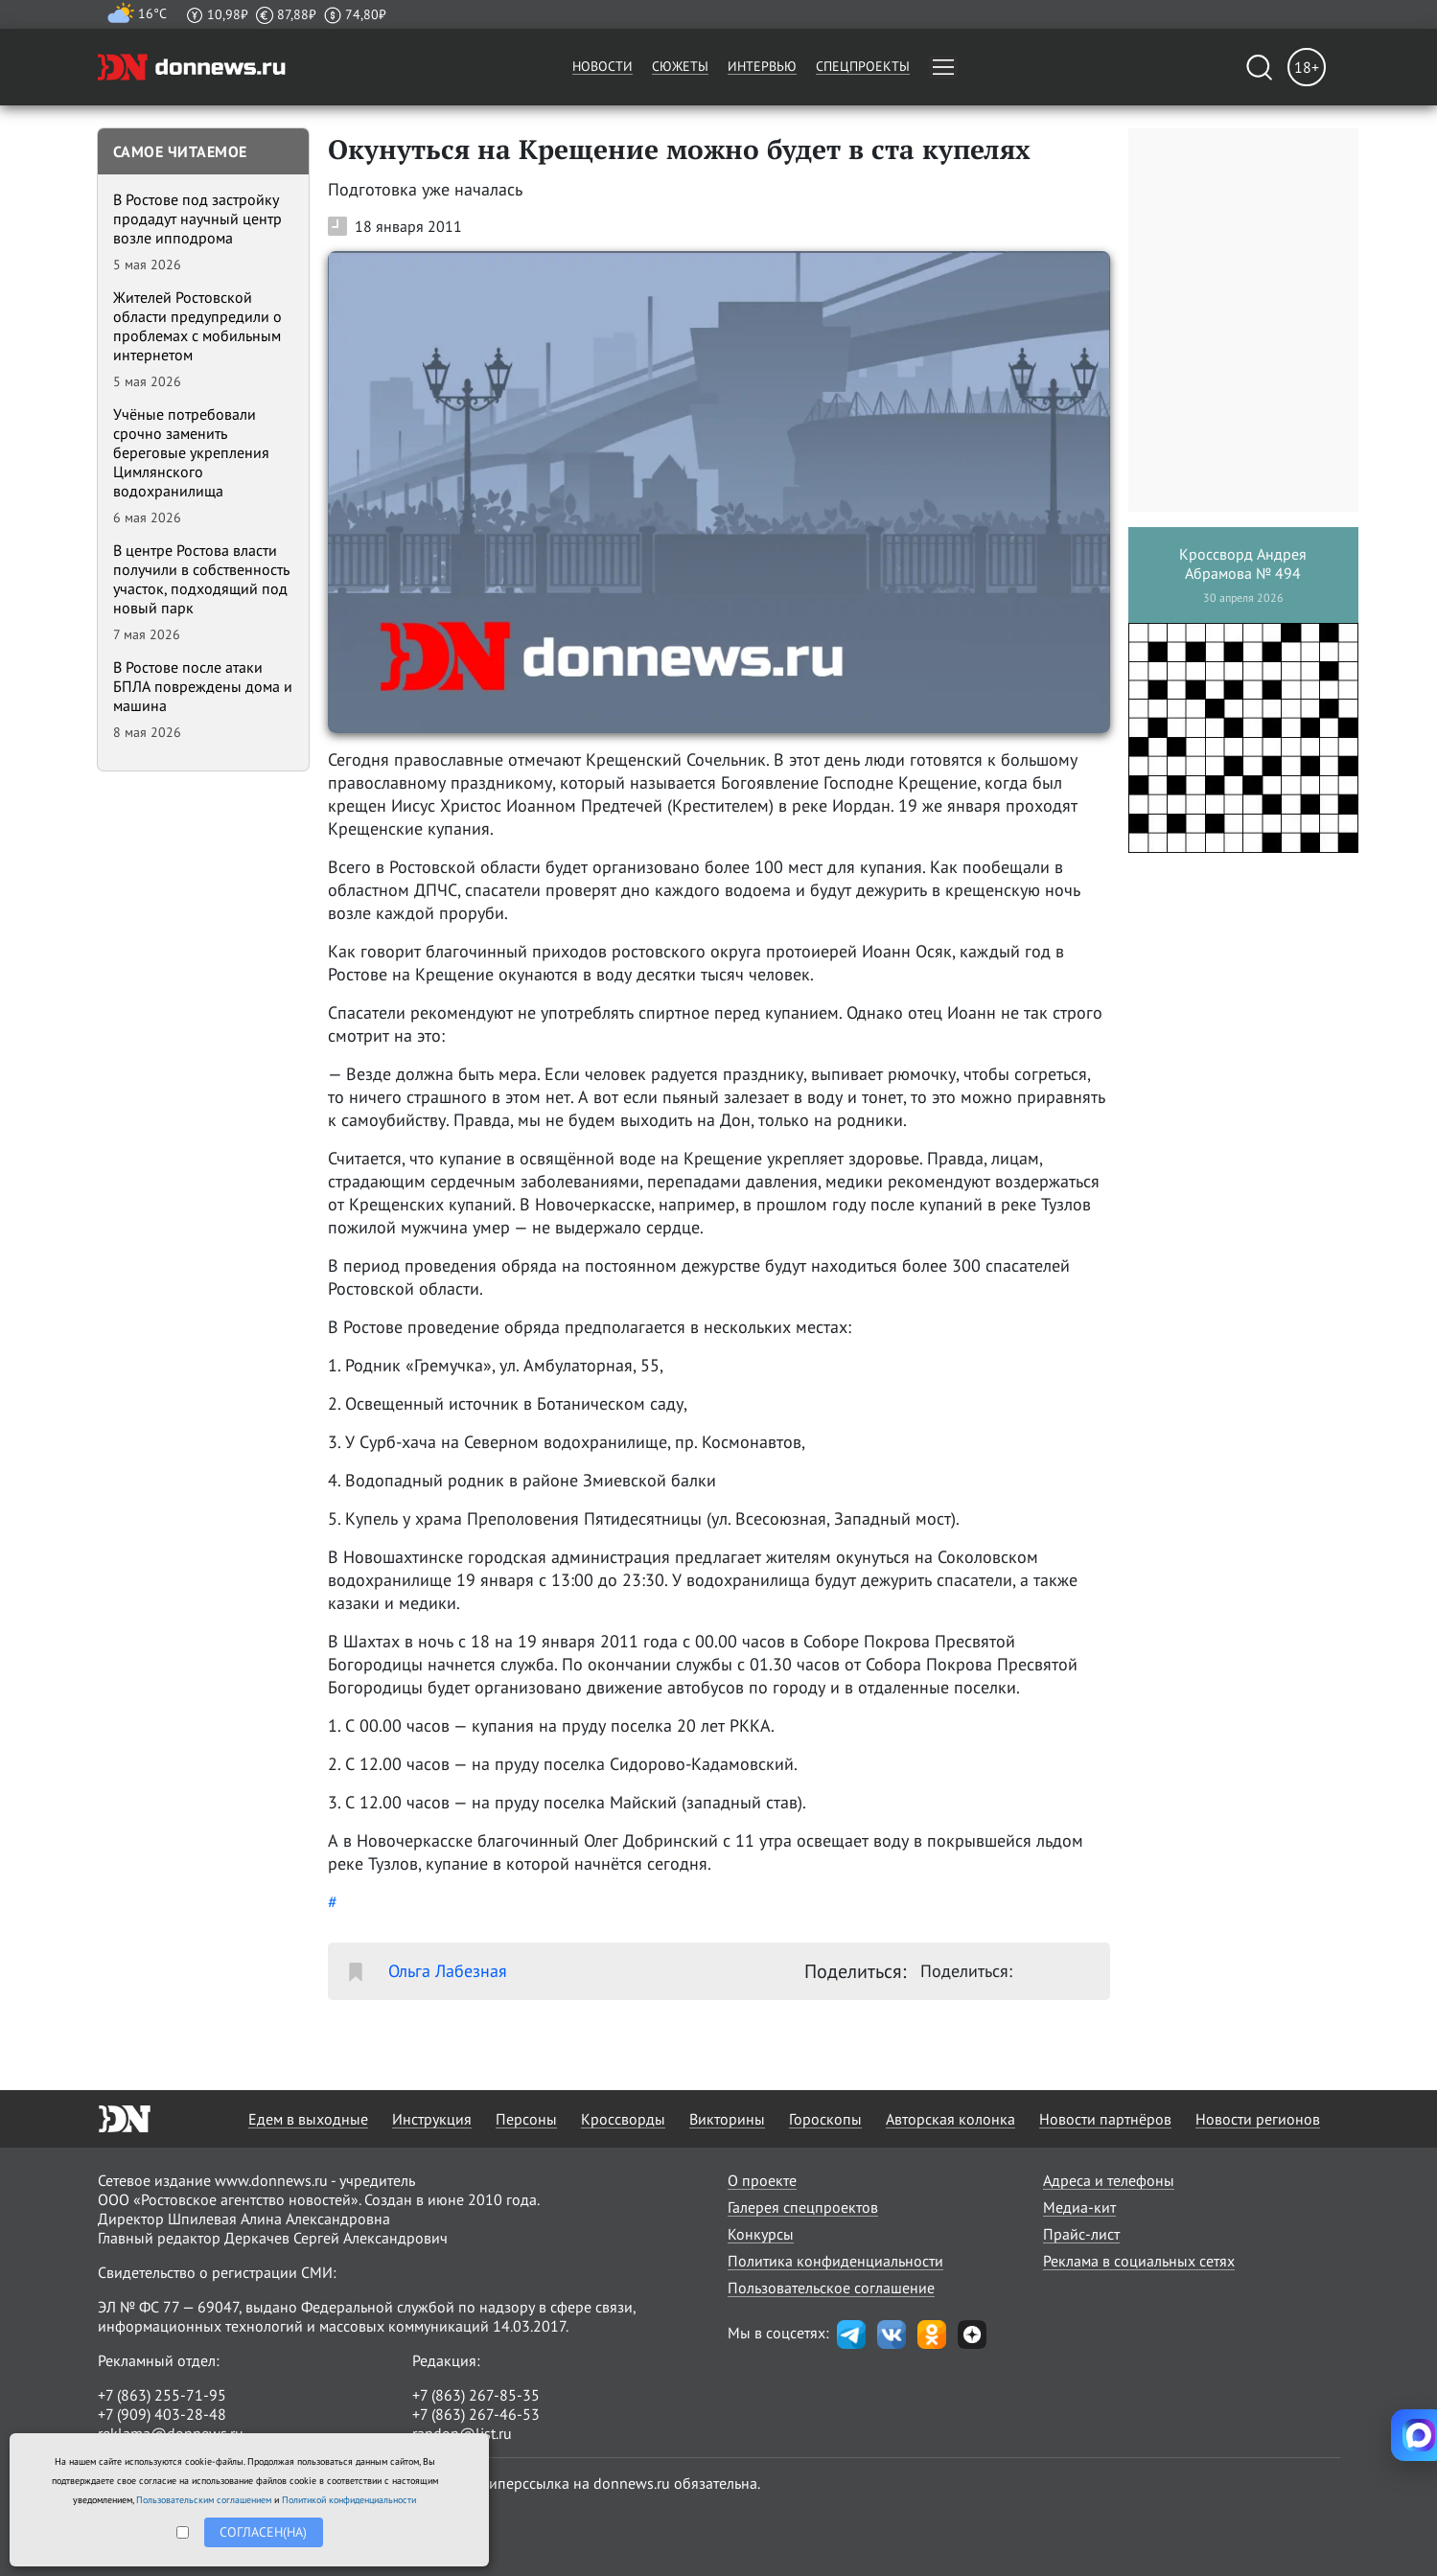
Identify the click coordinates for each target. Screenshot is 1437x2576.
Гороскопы (825, 2118)
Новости (602, 66)
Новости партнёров (1105, 2118)
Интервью (762, 66)
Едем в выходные (308, 2118)
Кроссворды (623, 2118)
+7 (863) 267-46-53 (476, 2414)
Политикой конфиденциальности (349, 2500)
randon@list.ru (462, 2433)
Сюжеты (680, 66)
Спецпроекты (863, 66)
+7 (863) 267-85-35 (476, 2394)
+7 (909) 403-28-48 (162, 2414)
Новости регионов (1257, 2118)
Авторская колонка (950, 2118)
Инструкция (432, 2118)
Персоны (526, 2118)
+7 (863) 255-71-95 (162, 2394)
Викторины (727, 2118)
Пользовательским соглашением (203, 2500)
